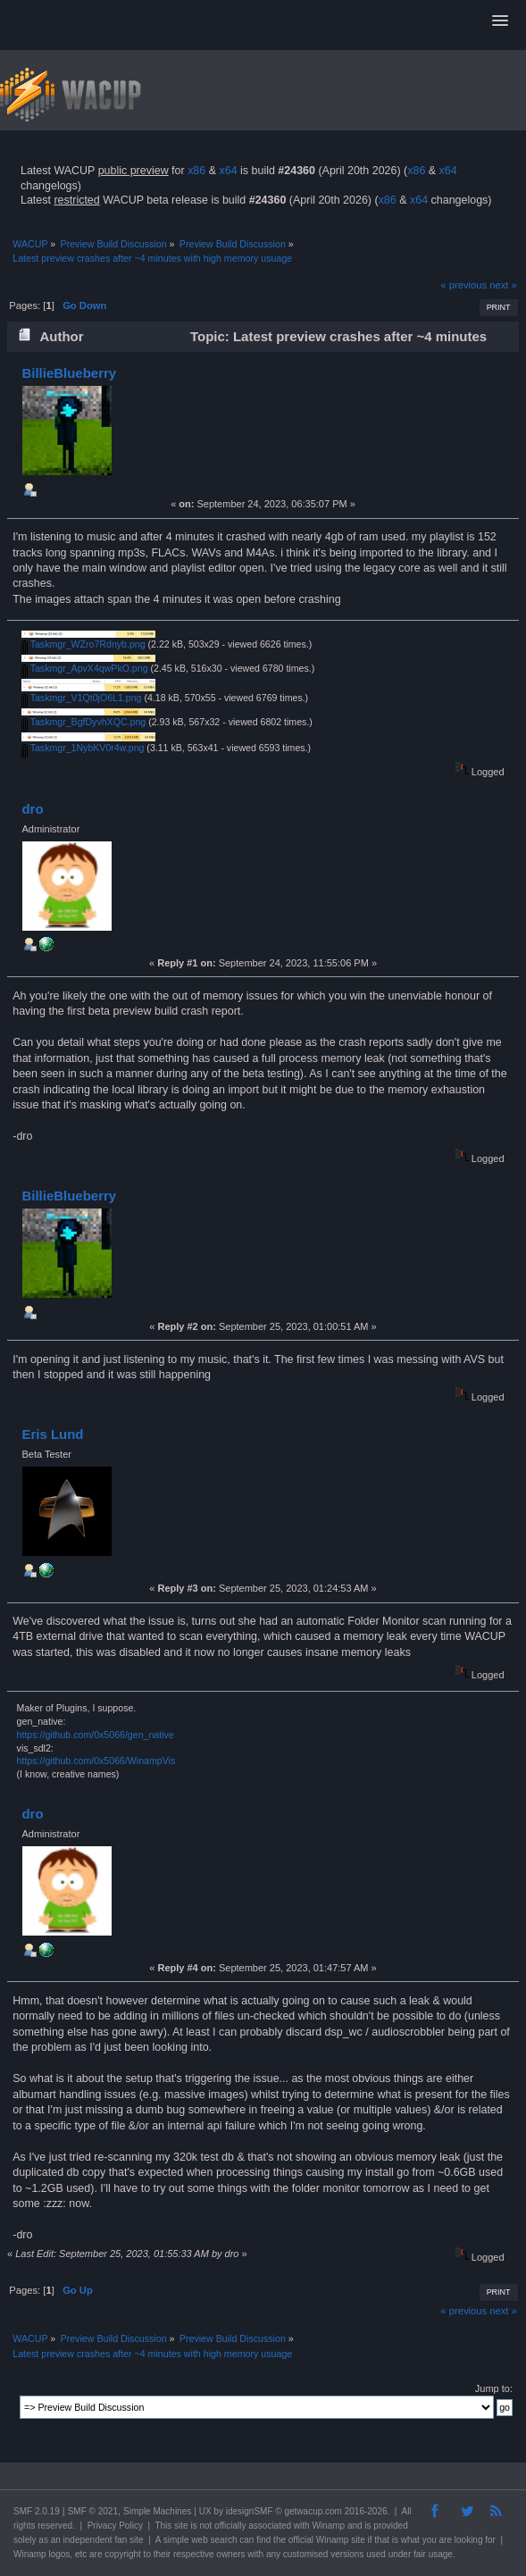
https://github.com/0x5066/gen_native (95, 1734)
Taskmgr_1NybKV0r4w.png (83, 747)
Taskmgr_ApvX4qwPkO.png (84, 668)
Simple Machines (157, 2511)
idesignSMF (249, 2511)
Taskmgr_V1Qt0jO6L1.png (81, 697)
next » (503, 285)
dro (32, 808)
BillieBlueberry (68, 373)
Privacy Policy (115, 2525)
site (181, 2525)
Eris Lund (52, 1434)
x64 (228, 170)
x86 (196, 170)
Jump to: (494, 2388)
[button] (500, 21)
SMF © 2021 (93, 2511)
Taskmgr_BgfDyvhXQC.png (83, 721)
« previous (463, 285)
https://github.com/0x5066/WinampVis (96, 1760)
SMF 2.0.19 (36, 2511)
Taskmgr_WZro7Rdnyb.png (83, 644)
